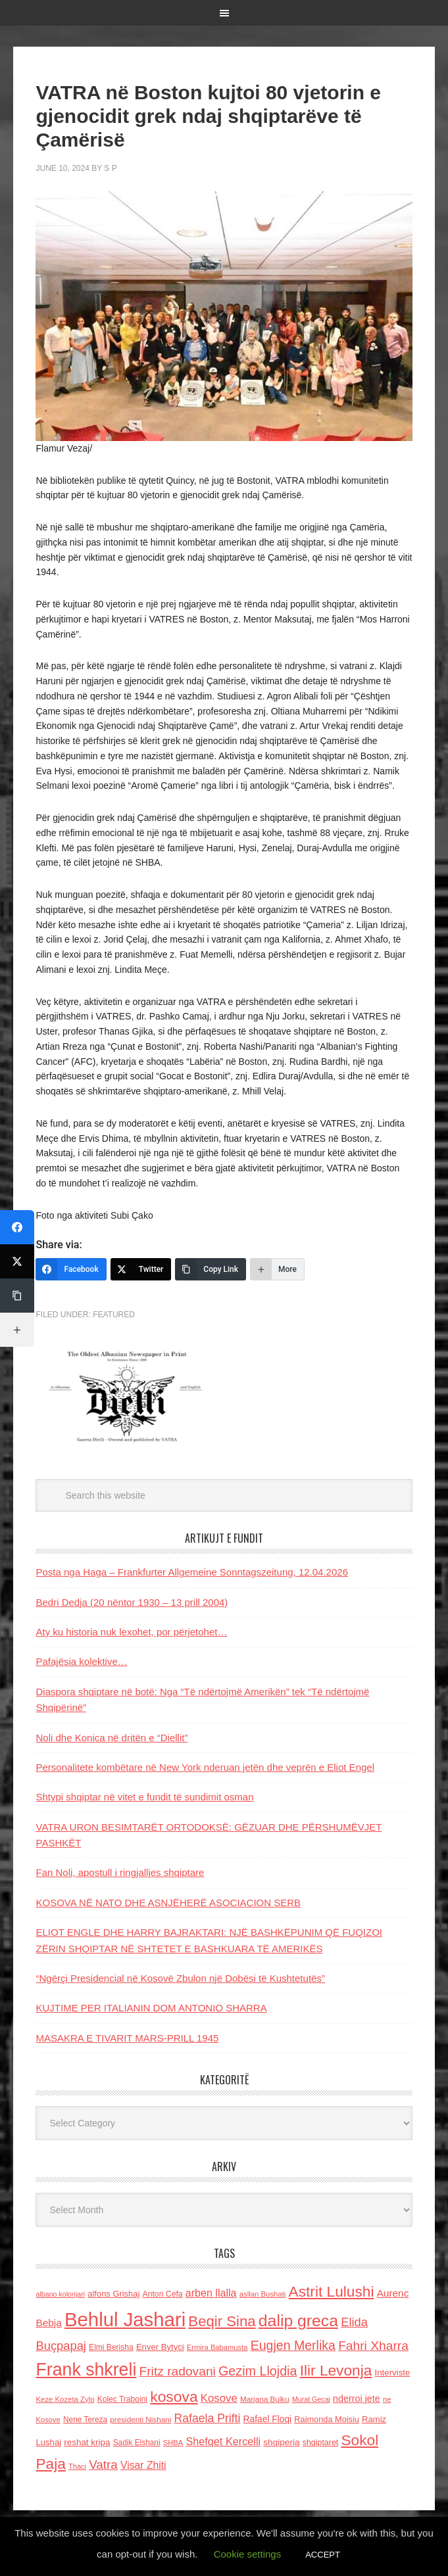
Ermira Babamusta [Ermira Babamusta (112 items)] (217, 2347)
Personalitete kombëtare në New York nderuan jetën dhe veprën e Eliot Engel (205, 1767)
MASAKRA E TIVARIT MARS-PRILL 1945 (127, 2038)
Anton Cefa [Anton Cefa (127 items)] (163, 2294)
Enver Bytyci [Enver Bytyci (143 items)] (160, 2347)
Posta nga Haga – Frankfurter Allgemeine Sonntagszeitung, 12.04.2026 (192, 1572)
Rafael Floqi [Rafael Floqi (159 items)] (267, 2419)
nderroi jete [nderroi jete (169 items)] (356, 2398)
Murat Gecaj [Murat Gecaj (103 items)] (311, 2399)
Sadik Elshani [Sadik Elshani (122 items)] (137, 2442)
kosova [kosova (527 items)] (173, 2396)
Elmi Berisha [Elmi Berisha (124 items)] (111, 2347)
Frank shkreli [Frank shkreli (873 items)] (86, 2369)
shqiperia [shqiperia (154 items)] (281, 2442)
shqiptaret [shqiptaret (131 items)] (320, 2442)
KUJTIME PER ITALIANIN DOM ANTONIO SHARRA (151, 2007)
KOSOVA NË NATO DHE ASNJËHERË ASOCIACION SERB (168, 1902)
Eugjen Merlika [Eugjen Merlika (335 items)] (293, 2345)
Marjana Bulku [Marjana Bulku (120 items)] (264, 2399)
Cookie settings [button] (248, 2554)
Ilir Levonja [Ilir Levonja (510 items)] (336, 2370)
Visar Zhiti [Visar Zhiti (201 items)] (143, 2465)
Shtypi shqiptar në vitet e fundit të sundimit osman (144, 1796)
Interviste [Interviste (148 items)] (393, 2372)
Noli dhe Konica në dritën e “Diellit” (111, 1737)
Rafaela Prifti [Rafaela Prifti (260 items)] (207, 2418)
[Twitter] (141, 1269)
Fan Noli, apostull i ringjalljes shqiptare (120, 1872)
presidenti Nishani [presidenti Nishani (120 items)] (140, 2419)
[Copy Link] (210, 1269)
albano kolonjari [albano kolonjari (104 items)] (60, 2294)
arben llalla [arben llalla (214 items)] (211, 2293)
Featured (114, 1314)
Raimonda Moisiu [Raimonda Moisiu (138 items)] (326, 2419)
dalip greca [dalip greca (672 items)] (298, 2321)
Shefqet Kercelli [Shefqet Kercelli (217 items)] (223, 2441)
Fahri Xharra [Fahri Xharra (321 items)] (373, 2346)
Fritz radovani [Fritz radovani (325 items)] (177, 2371)
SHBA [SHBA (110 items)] (173, 2443)
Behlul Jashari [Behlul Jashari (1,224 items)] (125, 2319)
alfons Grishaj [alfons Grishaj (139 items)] (113, 2294)
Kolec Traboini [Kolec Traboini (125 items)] (122, 2399)
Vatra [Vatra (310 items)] (103, 2464)
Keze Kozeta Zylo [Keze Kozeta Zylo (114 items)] (65, 2399)
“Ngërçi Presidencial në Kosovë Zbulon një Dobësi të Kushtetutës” (180, 1978)
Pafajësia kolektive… (81, 1661)
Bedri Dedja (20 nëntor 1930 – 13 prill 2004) (132, 1602)
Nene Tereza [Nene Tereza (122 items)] (85, 2419)
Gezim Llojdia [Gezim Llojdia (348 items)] (257, 2371)
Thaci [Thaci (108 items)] (77, 2466)
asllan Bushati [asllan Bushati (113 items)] (262, 2294)
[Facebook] (71, 1269)
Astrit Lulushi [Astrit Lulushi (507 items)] (331, 2291)
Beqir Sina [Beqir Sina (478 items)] (221, 2321)
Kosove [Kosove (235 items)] (219, 2398)
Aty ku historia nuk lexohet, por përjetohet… (131, 1631)
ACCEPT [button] (322, 2555)
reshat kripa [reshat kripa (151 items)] (87, 2442)
